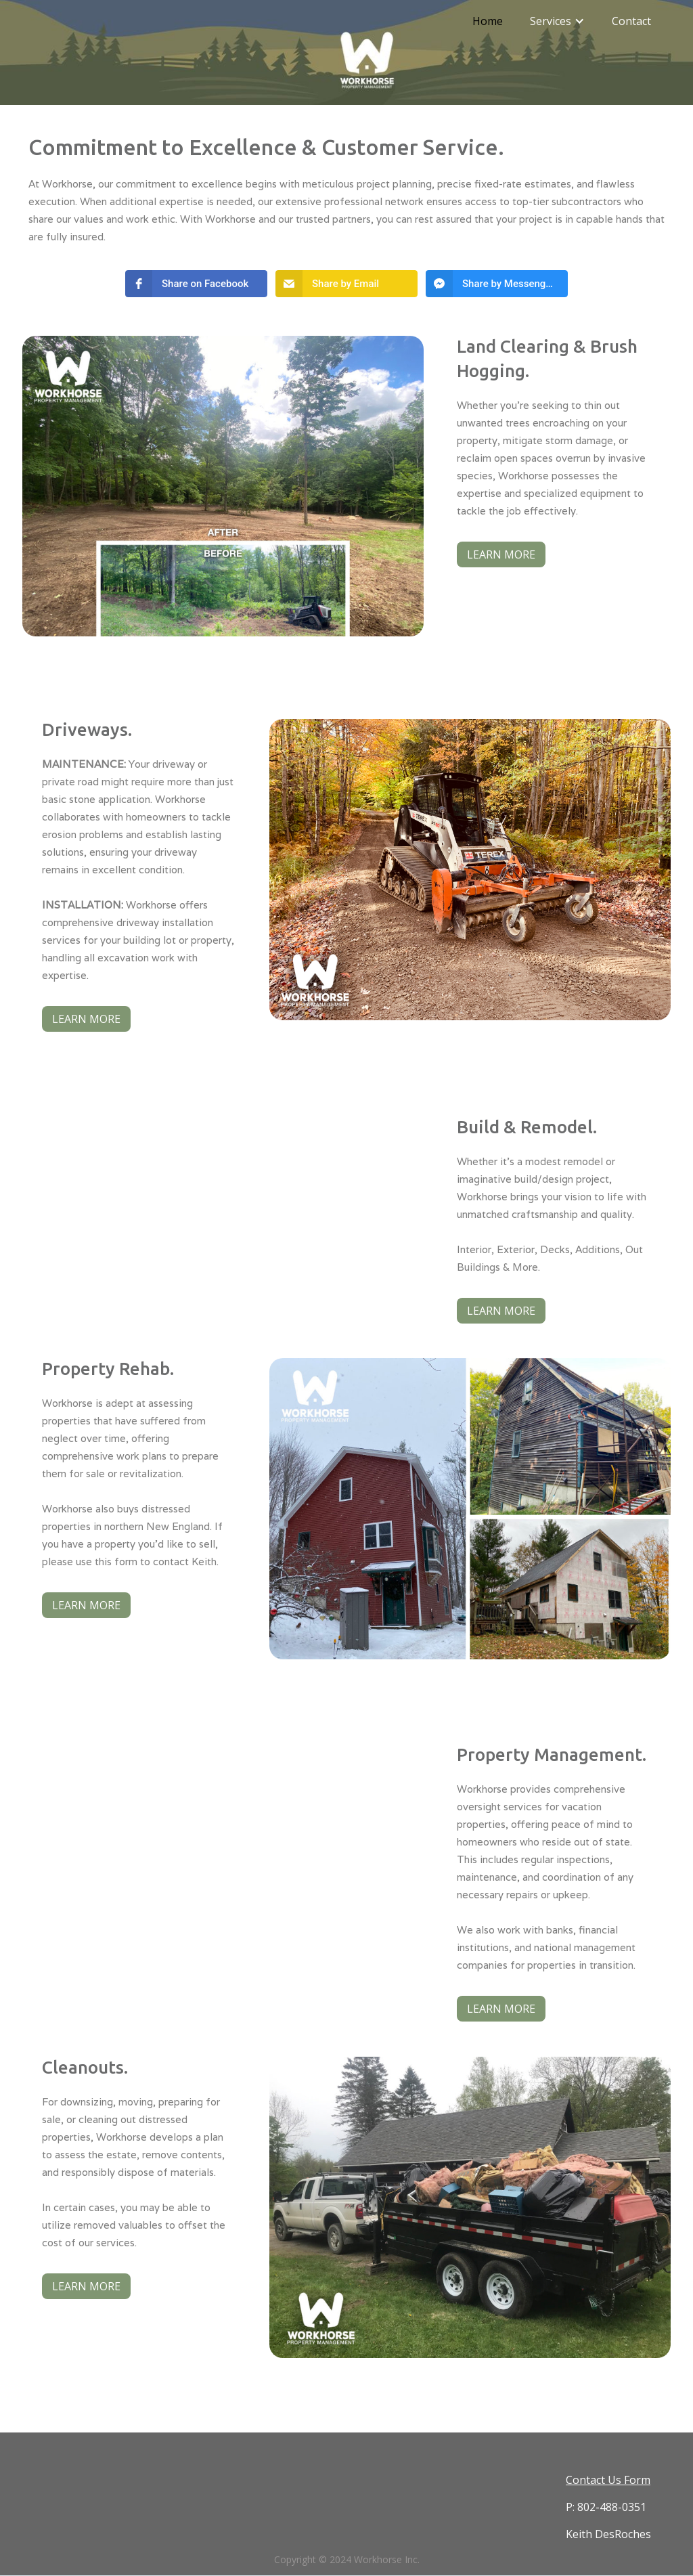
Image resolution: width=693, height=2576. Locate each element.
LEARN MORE (501, 554)
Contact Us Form (608, 2479)
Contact (631, 21)
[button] (557, 21)
